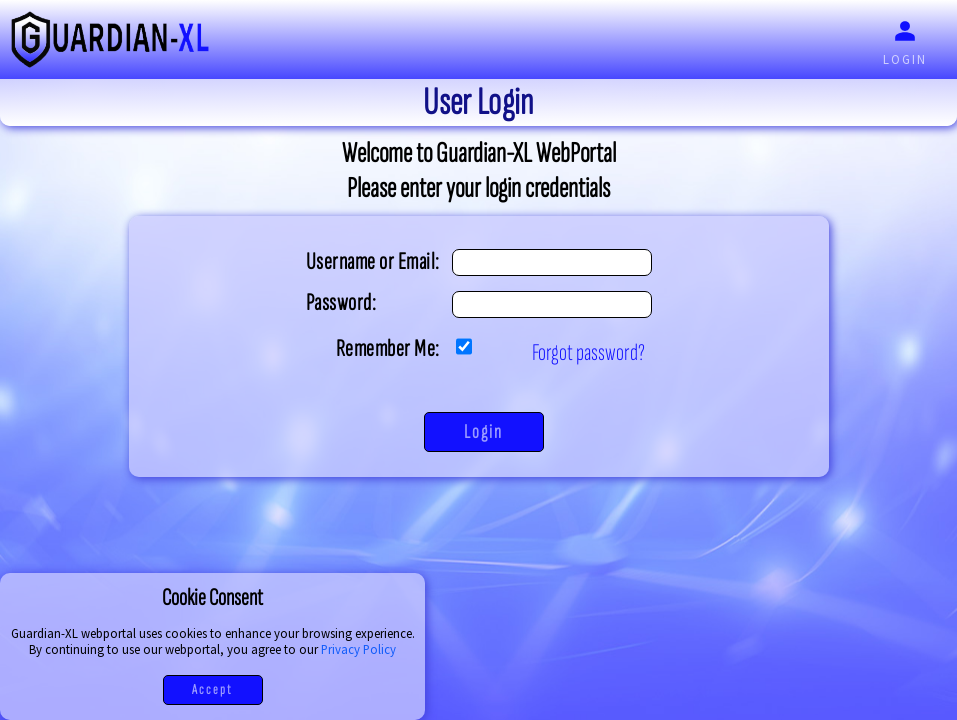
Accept (212, 690)
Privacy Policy (358, 649)
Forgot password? (588, 352)
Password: (341, 302)
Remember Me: (388, 348)
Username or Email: (373, 261)
